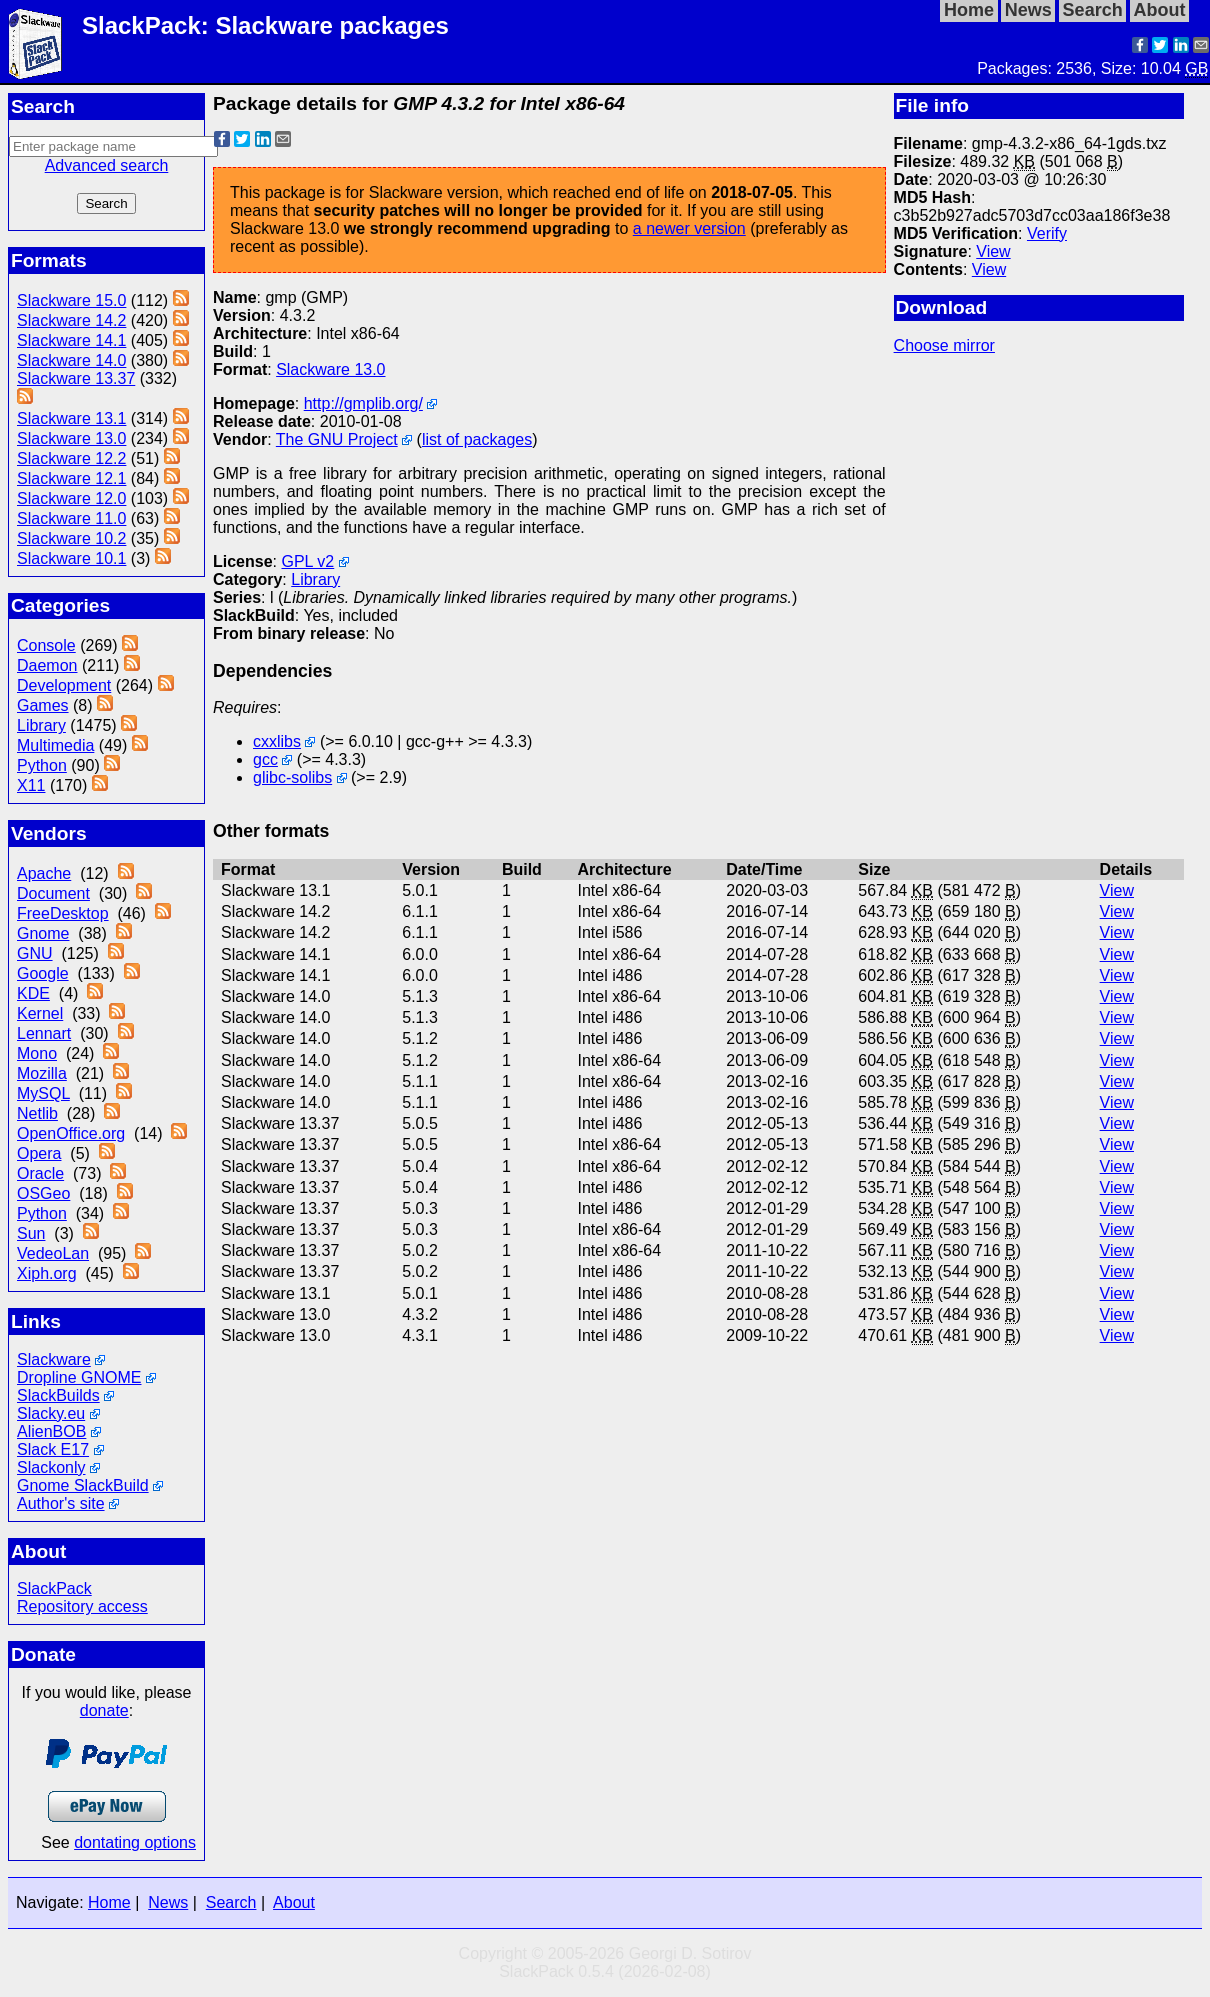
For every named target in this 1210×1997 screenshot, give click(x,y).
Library (41, 725)
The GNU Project (337, 439)
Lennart (44, 1033)
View (993, 251)
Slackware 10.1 (71, 558)
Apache (44, 873)
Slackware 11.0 (71, 518)
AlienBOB (51, 1431)
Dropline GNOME (79, 1377)
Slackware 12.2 (71, 458)
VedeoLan (53, 1253)
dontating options (135, 1842)
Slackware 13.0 (71, 438)
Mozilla (42, 1073)
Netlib (37, 1113)
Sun (31, 1233)
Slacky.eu (51, 1413)
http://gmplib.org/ (363, 403)
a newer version (689, 228)
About (294, 1902)
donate (104, 1710)
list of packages (477, 439)
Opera (39, 1153)
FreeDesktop (63, 913)
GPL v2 (307, 561)
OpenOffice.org (71, 1133)
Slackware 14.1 (71, 340)
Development (64, 685)
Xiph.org (47, 1273)
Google (43, 973)
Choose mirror (944, 345)
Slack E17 (53, 1449)
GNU (35, 953)
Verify (1047, 233)
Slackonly (51, 1467)
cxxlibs (277, 741)
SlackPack (54, 1588)
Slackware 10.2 (71, 538)
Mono (37, 1053)
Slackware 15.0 (71, 300)
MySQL (43, 1093)
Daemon (47, 665)
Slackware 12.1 (71, 478)
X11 (31, 785)
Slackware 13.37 (76, 378)
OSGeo (43, 1193)
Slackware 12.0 (71, 498)
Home (109, 1902)
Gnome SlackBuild (83, 1485)
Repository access (82, 1606)
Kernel (40, 1013)
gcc (265, 759)
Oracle (40, 1173)
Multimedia (55, 745)
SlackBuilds (58, 1395)
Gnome (43, 933)
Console (46, 645)
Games (43, 705)
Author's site (61, 1503)
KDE (33, 993)
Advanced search (107, 165)
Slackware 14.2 (71, 320)
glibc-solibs (292, 777)
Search (231, 1902)
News (168, 1902)
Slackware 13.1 (71, 418)
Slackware (54, 1359)
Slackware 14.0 (71, 360)
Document (53, 893)
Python (42, 765)
